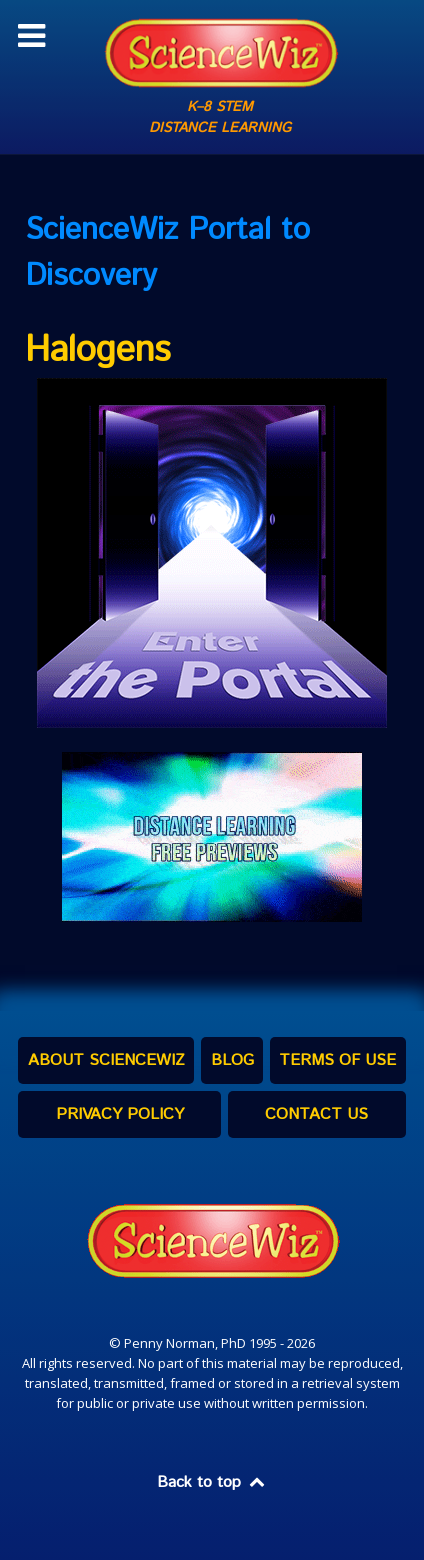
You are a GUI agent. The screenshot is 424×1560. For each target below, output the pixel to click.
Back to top (212, 1482)
